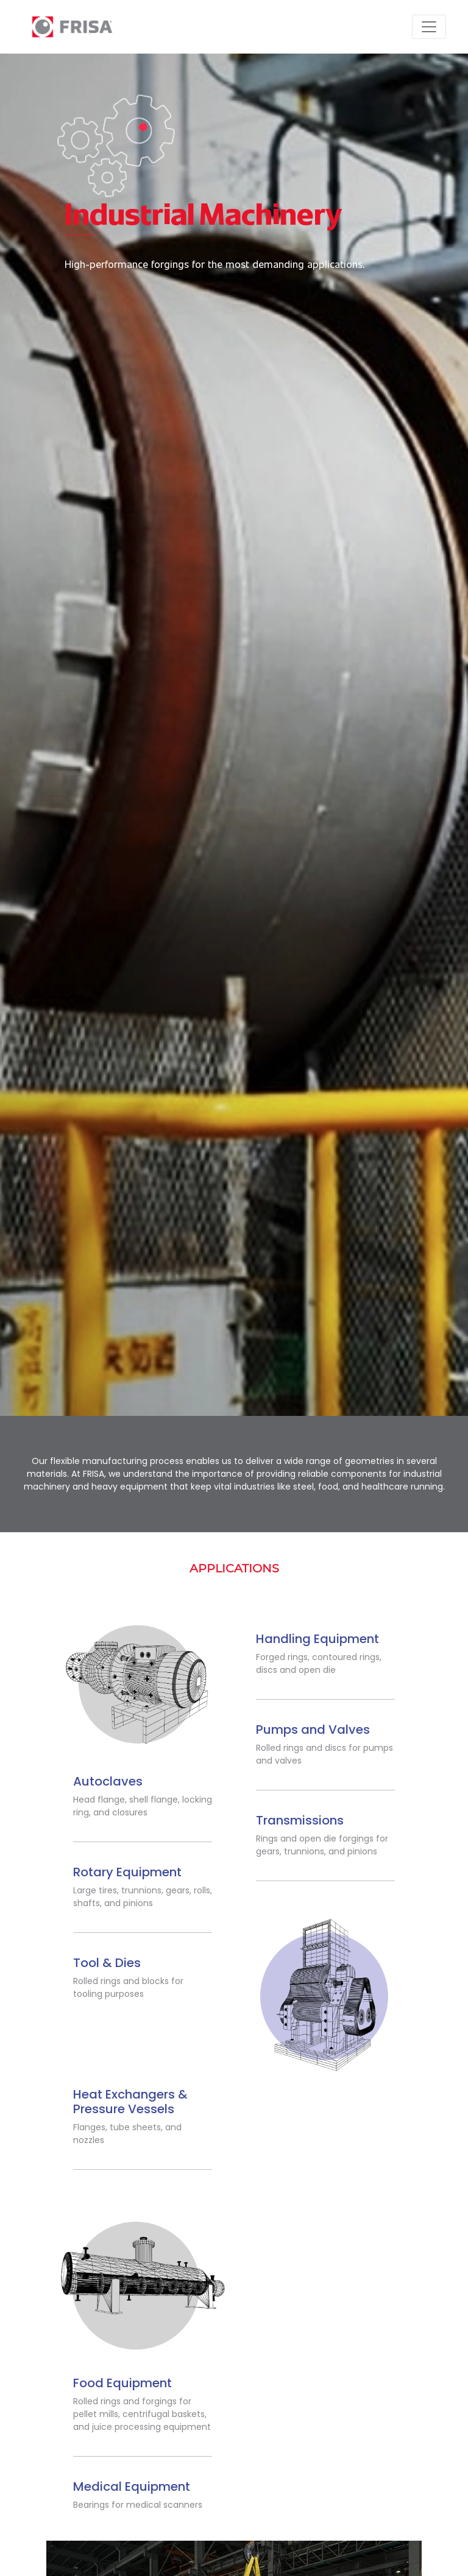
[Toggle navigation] (429, 27)
